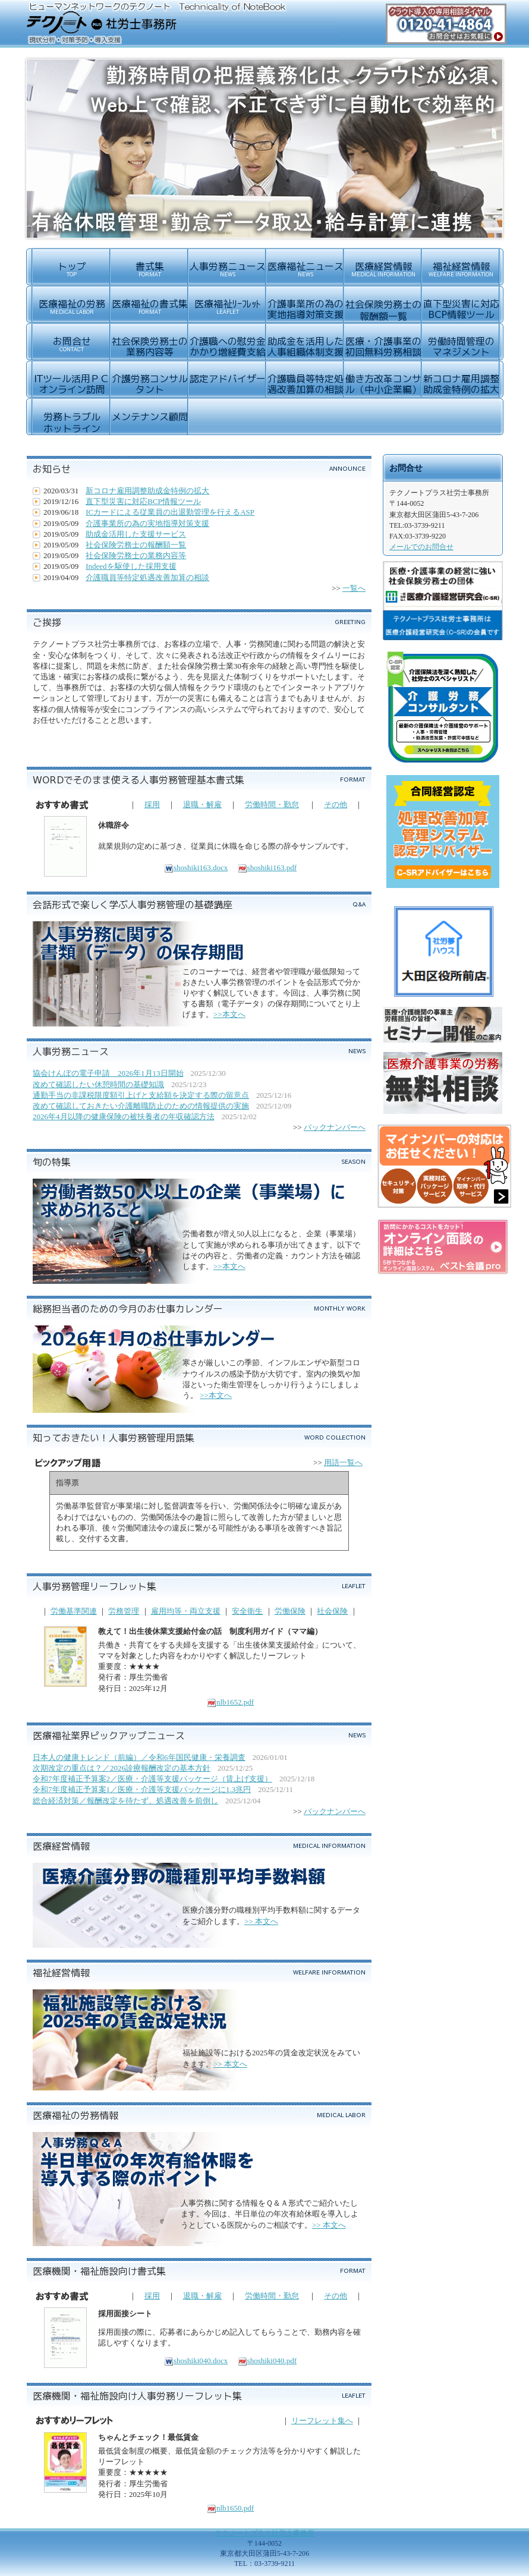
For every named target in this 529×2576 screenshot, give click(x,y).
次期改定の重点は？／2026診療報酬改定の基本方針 (121, 1767)
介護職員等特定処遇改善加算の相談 (147, 577)
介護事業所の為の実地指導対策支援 (147, 523)
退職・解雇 (202, 804)
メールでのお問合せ (421, 547)
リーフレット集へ (322, 2420)
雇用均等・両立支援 (186, 1611)
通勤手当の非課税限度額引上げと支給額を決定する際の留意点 (141, 1095)
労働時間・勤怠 (272, 804)
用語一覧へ (343, 1462)
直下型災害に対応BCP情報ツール (143, 501)
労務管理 (123, 1611)
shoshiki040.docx (196, 2360)
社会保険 (332, 1611)
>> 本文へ (261, 1921)
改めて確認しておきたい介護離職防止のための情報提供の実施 (141, 1105)
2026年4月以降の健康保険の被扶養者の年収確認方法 (124, 1116)
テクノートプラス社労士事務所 (264, 2533)
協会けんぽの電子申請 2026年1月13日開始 (108, 1073)
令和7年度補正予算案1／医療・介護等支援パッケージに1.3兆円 (142, 1789)
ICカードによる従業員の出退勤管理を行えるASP (170, 512)
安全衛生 (247, 1611)
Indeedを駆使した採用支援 (131, 566)
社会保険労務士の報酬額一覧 (136, 544)
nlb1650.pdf (230, 2507)
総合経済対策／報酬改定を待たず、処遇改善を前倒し (125, 1800)
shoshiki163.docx (196, 867)
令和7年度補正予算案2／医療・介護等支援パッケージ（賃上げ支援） (152, 1778)
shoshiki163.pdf (267, 867)
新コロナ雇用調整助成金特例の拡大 (147, 490)
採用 (152, 804)
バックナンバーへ (335, 1127)
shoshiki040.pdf (267, 2360)
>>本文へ (229, 1014)
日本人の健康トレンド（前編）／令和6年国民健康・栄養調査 (139, 1757)
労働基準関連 (74, 1611)
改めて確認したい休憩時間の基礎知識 (98, 1084)
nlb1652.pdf (230, 1702)
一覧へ (354, 588)
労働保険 (290, 1611)
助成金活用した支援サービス (136, 534)
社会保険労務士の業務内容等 (136, 555)
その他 (335, 804)
